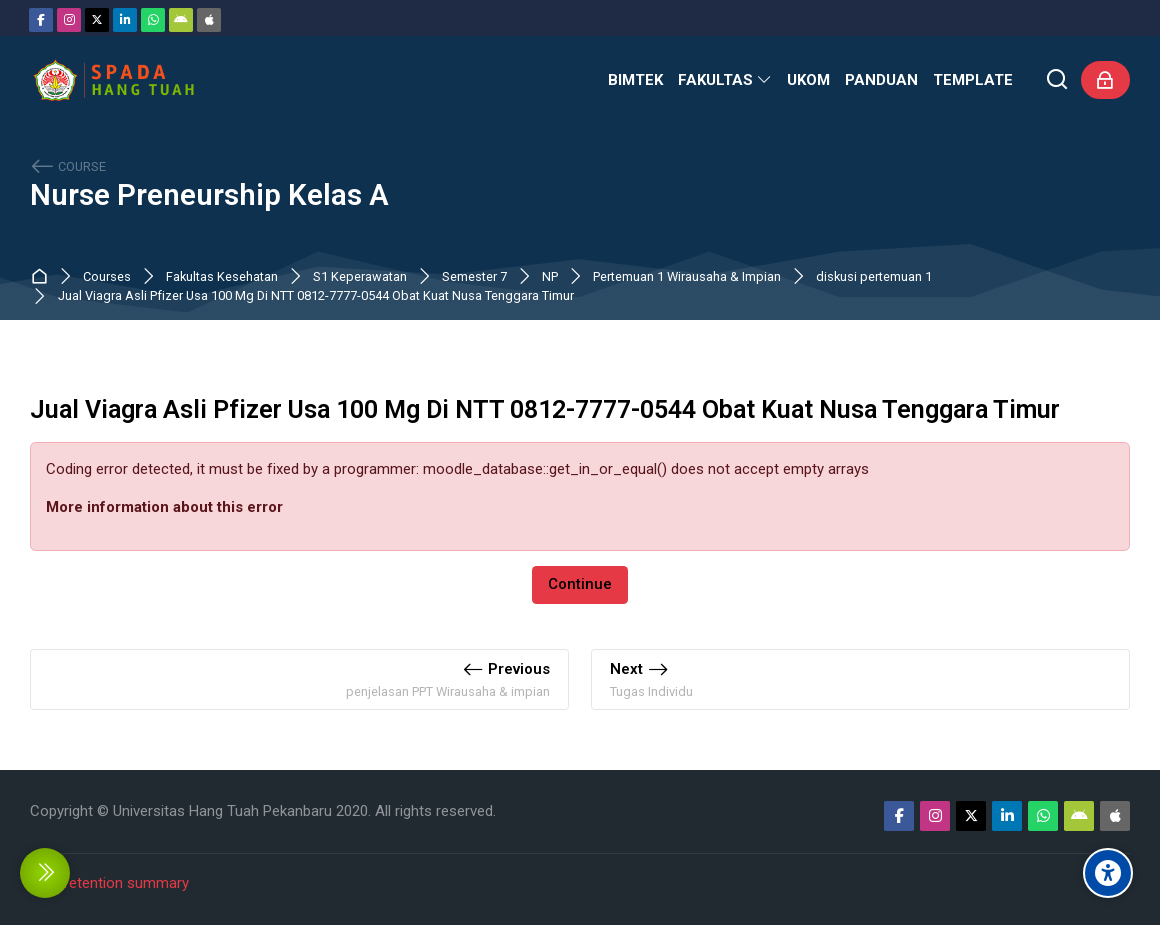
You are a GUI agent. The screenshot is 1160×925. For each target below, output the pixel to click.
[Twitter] (97, 20)
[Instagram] (69, 20)
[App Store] (209, 20)
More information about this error (164, 507)
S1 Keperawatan (360, 277)
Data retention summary (109, 883)
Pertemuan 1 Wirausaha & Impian (687, 277)
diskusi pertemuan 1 (874, 277)
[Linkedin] (125, 20)
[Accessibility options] (1108, 873)
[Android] (181, 20)
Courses (107, 277)
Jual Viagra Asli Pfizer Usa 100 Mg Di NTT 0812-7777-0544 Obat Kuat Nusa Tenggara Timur (316, 296)
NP (550, 277)
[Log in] (1105, 80)
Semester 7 (474, 277)
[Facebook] (41, 20)
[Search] (1057, 80)
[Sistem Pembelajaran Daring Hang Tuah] (113, 80)
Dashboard (43, 276)
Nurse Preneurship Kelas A (209, 195)
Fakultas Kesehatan (222, 277)
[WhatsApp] (153, 20)
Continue (580, 584)
